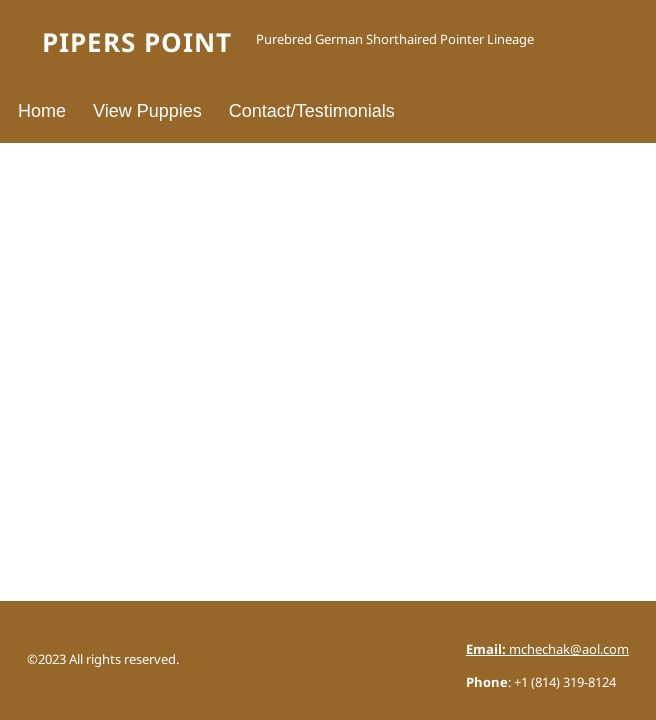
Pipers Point (137, 44)
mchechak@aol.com (547, 650)
